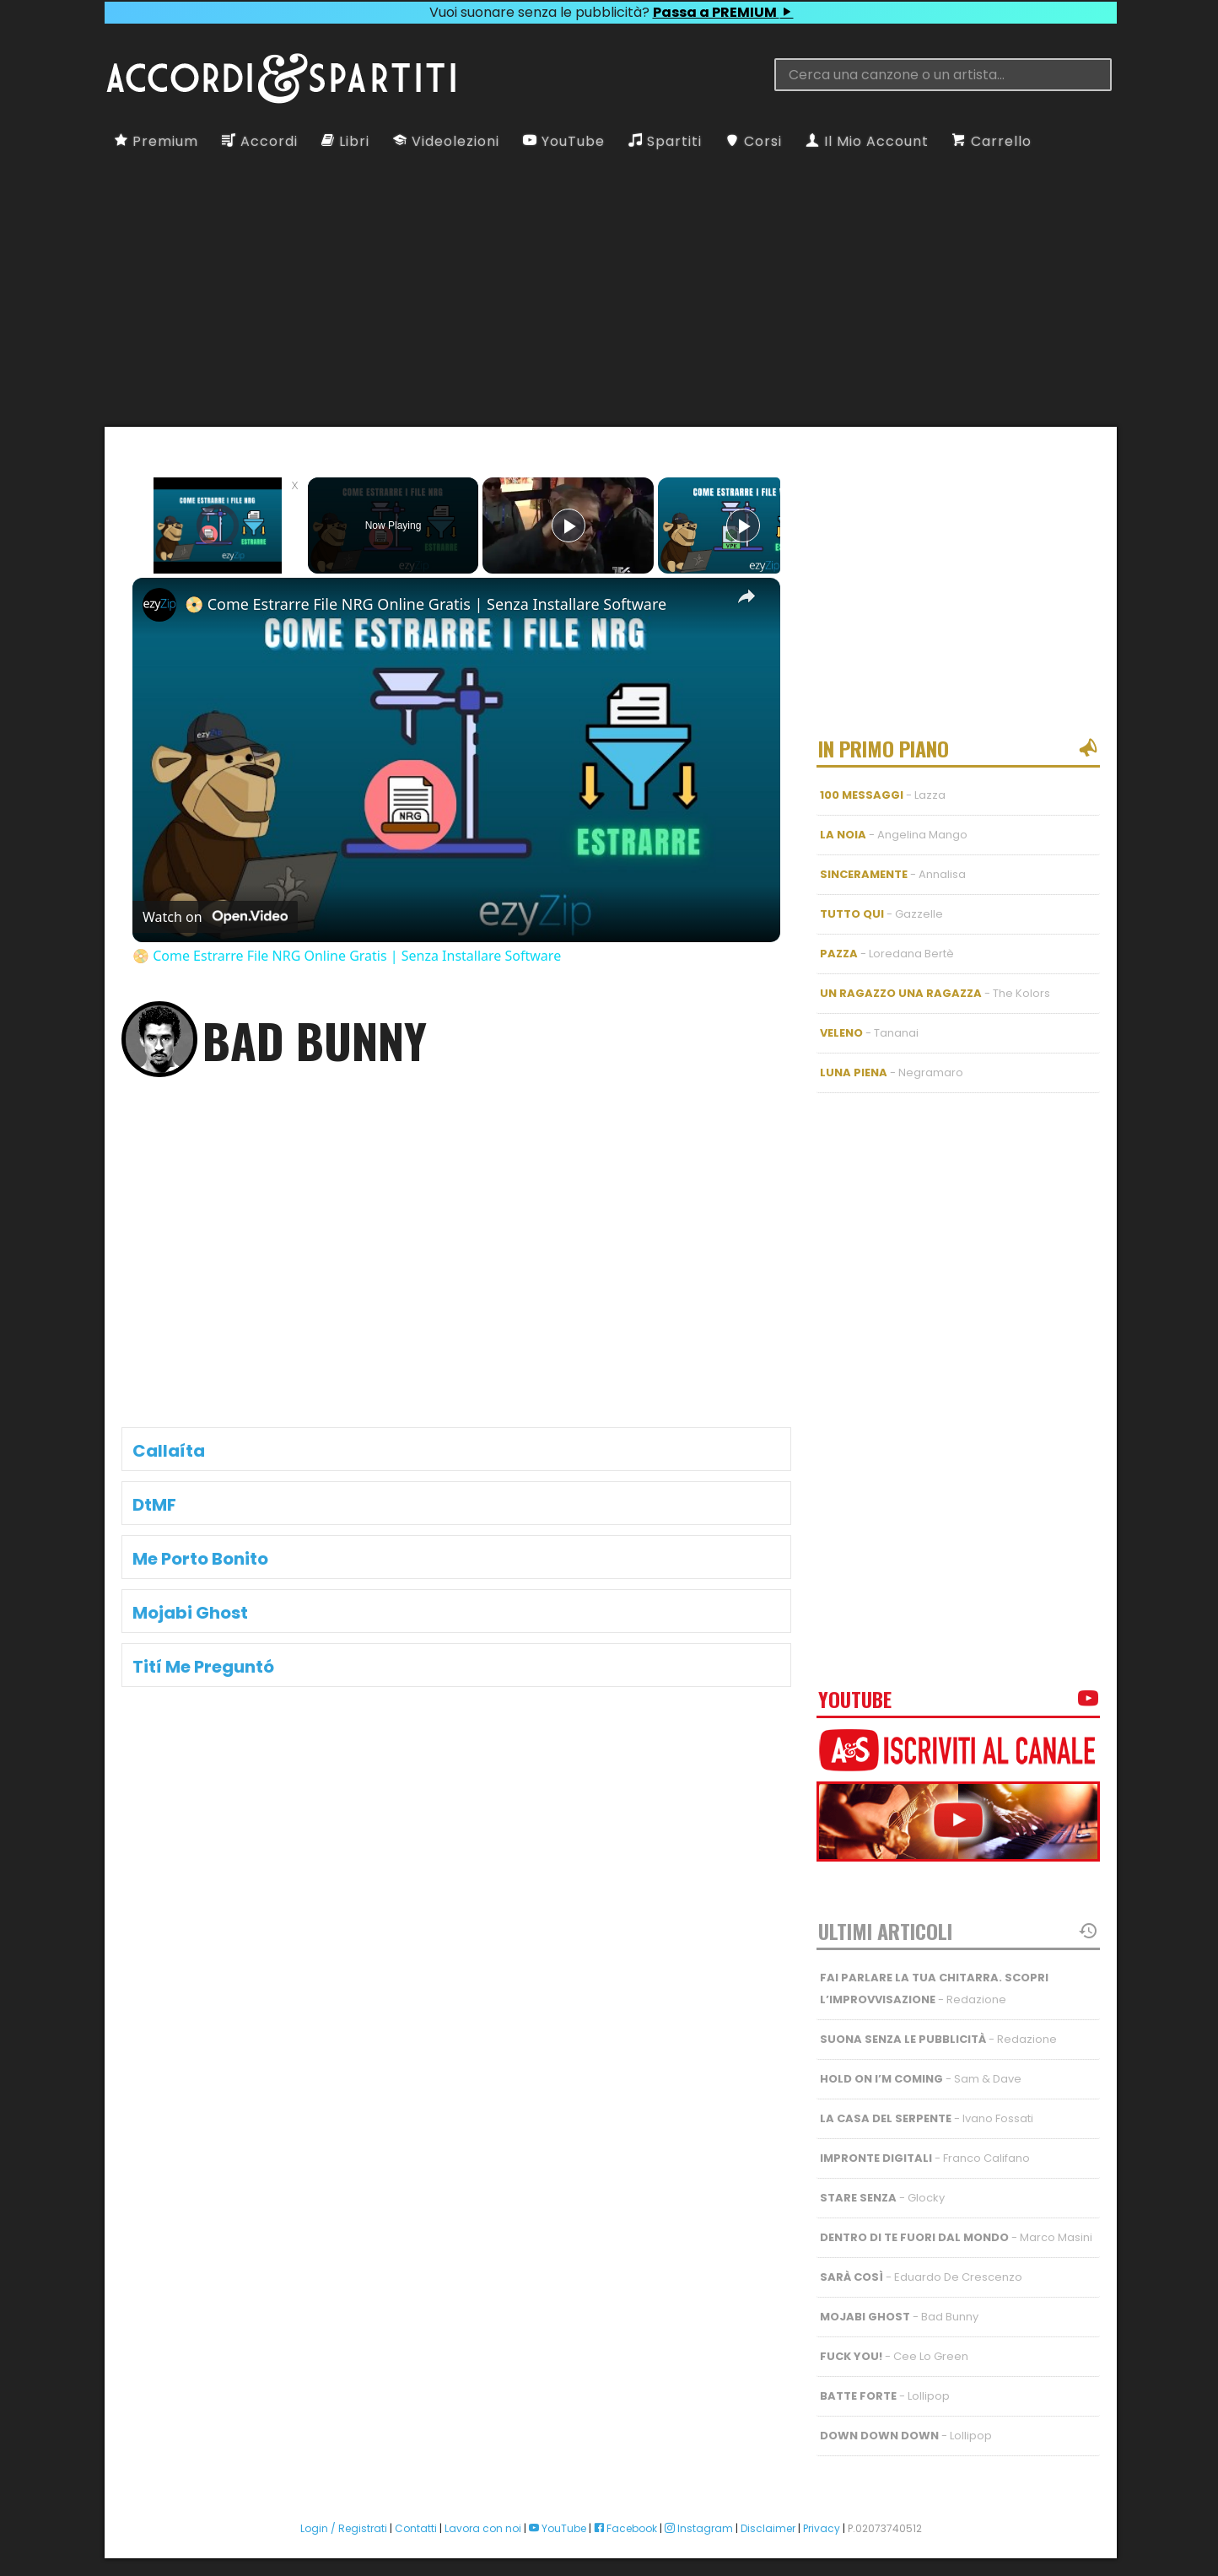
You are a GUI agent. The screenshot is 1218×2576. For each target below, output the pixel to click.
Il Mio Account (867, 141)
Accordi (260, 141)
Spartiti (665, 141)
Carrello (992, 141)
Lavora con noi (483, 2510)
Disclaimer (768, 2510)
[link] (159, 605)
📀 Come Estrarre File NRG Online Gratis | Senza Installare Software (425, 604)
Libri (345, 141)
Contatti (416, 2510)
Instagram (699, 2510)
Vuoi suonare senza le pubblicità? (611, 12)
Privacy (821, 2510)
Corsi (753, 141)
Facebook (625, 2510)
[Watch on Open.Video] (215, 917)
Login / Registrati (343, 2510)
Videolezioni (446, 141)
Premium (156, 141)
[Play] (568, 525)
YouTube (564, 141)
